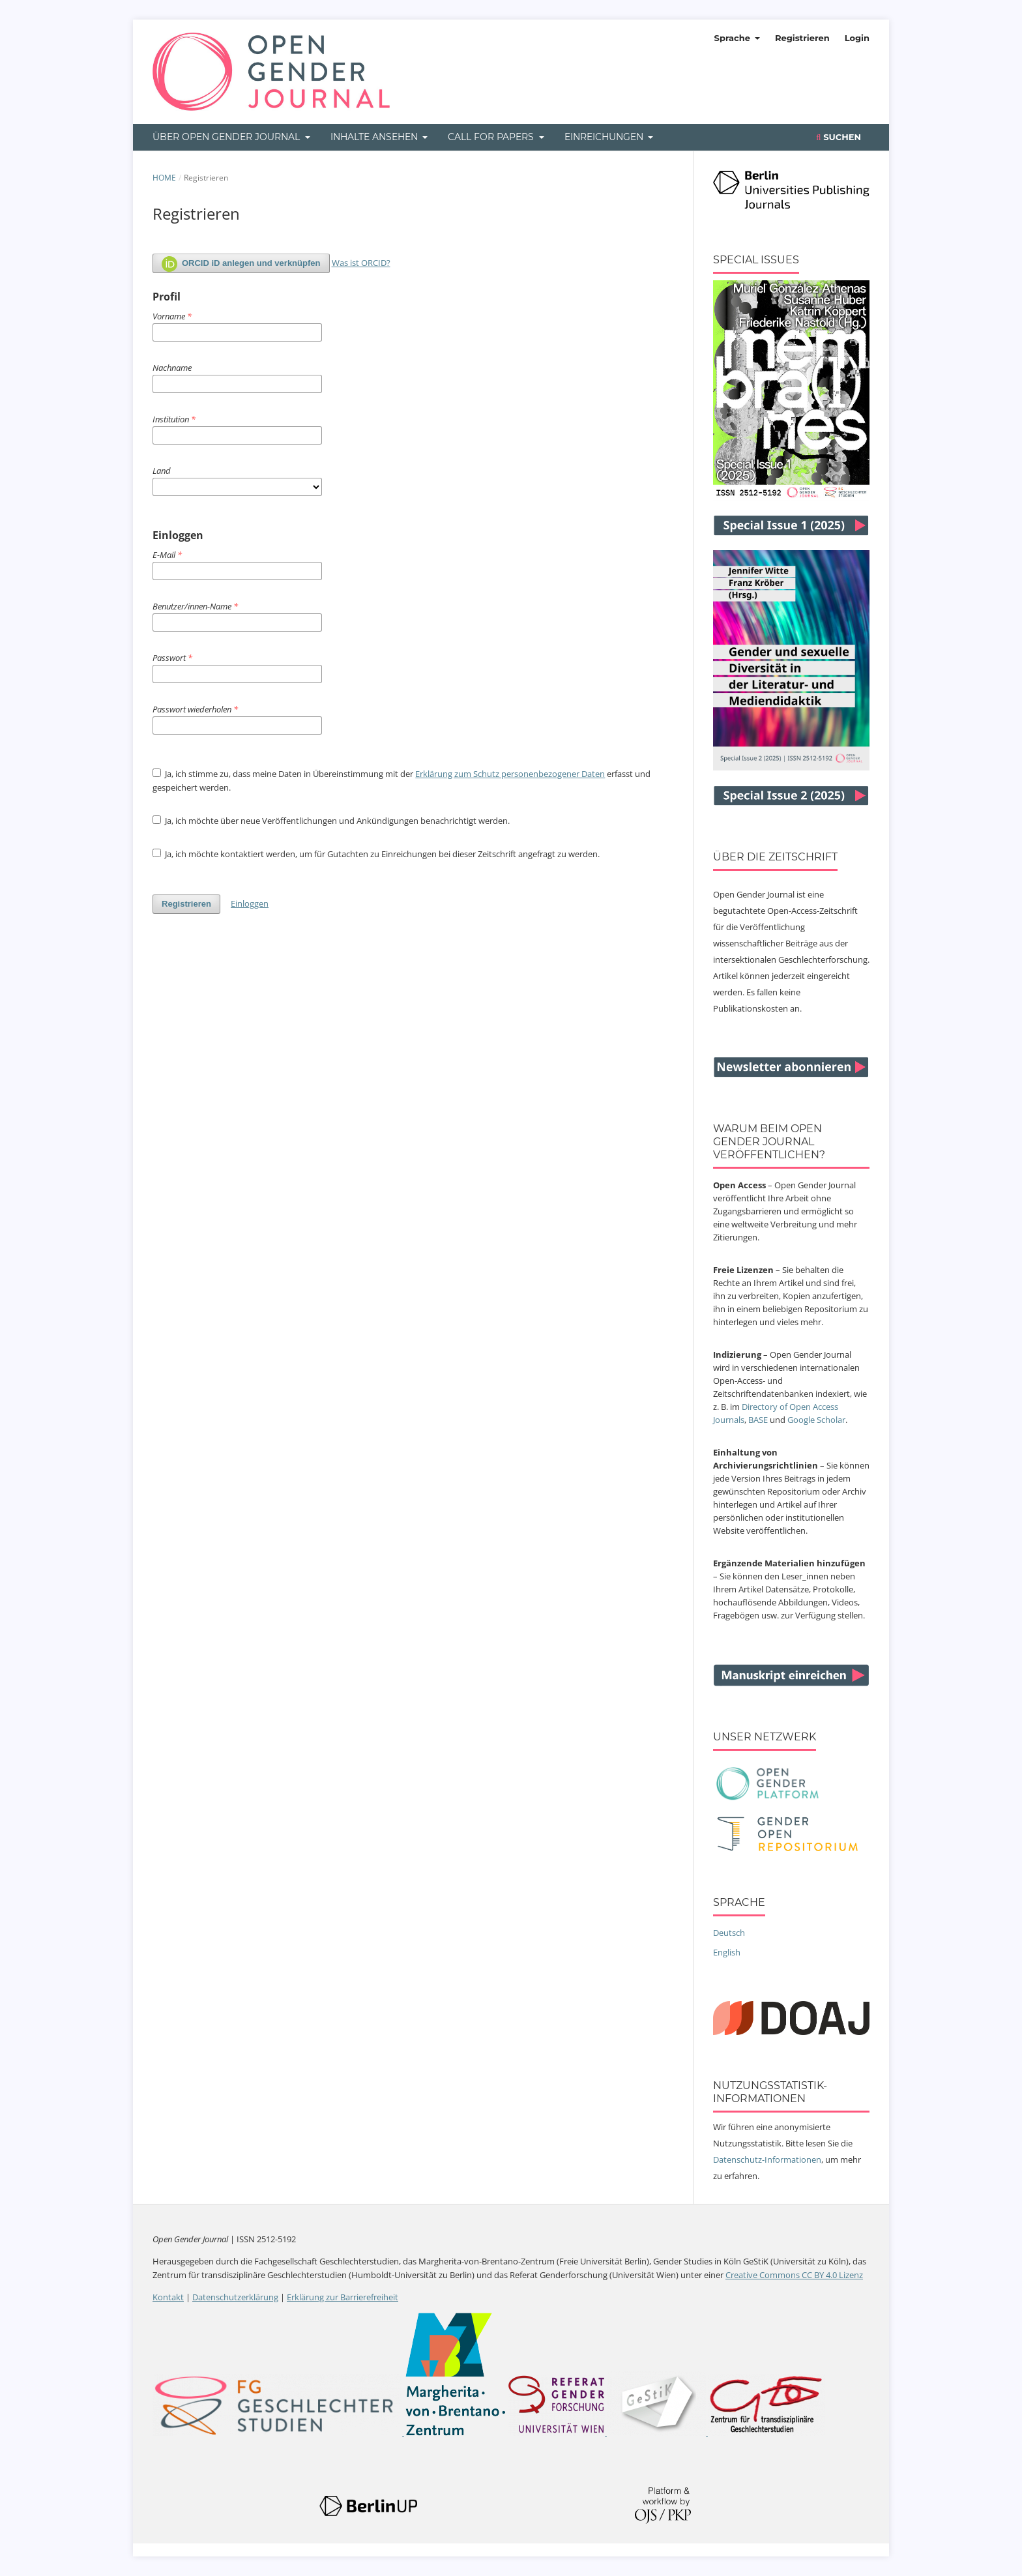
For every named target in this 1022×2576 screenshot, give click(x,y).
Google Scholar (816, 1420)
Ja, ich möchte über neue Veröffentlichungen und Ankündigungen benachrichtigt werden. (331, 821)
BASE (758, 1420)
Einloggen (250, 903)
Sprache (733, 38)
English (726, 1952)
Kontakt (168, 2297)
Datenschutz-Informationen (767, 2159)
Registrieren (802, 38)
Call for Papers (492, 137)
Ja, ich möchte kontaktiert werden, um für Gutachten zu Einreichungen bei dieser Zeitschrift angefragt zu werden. (376, 854)
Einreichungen (605, 137)
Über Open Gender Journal (227, 137)
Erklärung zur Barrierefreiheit (342, 2297)
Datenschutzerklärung (235, 2297)
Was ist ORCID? (361, 263)
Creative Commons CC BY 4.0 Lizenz (794, 2275)
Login (857, 38)
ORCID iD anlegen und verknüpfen (241, 264)
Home (164, 177)
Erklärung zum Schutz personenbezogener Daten (510, 774)
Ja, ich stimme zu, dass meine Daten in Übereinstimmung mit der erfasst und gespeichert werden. (401, 780)
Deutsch (729, 1933)
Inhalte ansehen (375, 137)
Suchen (838, 137)
